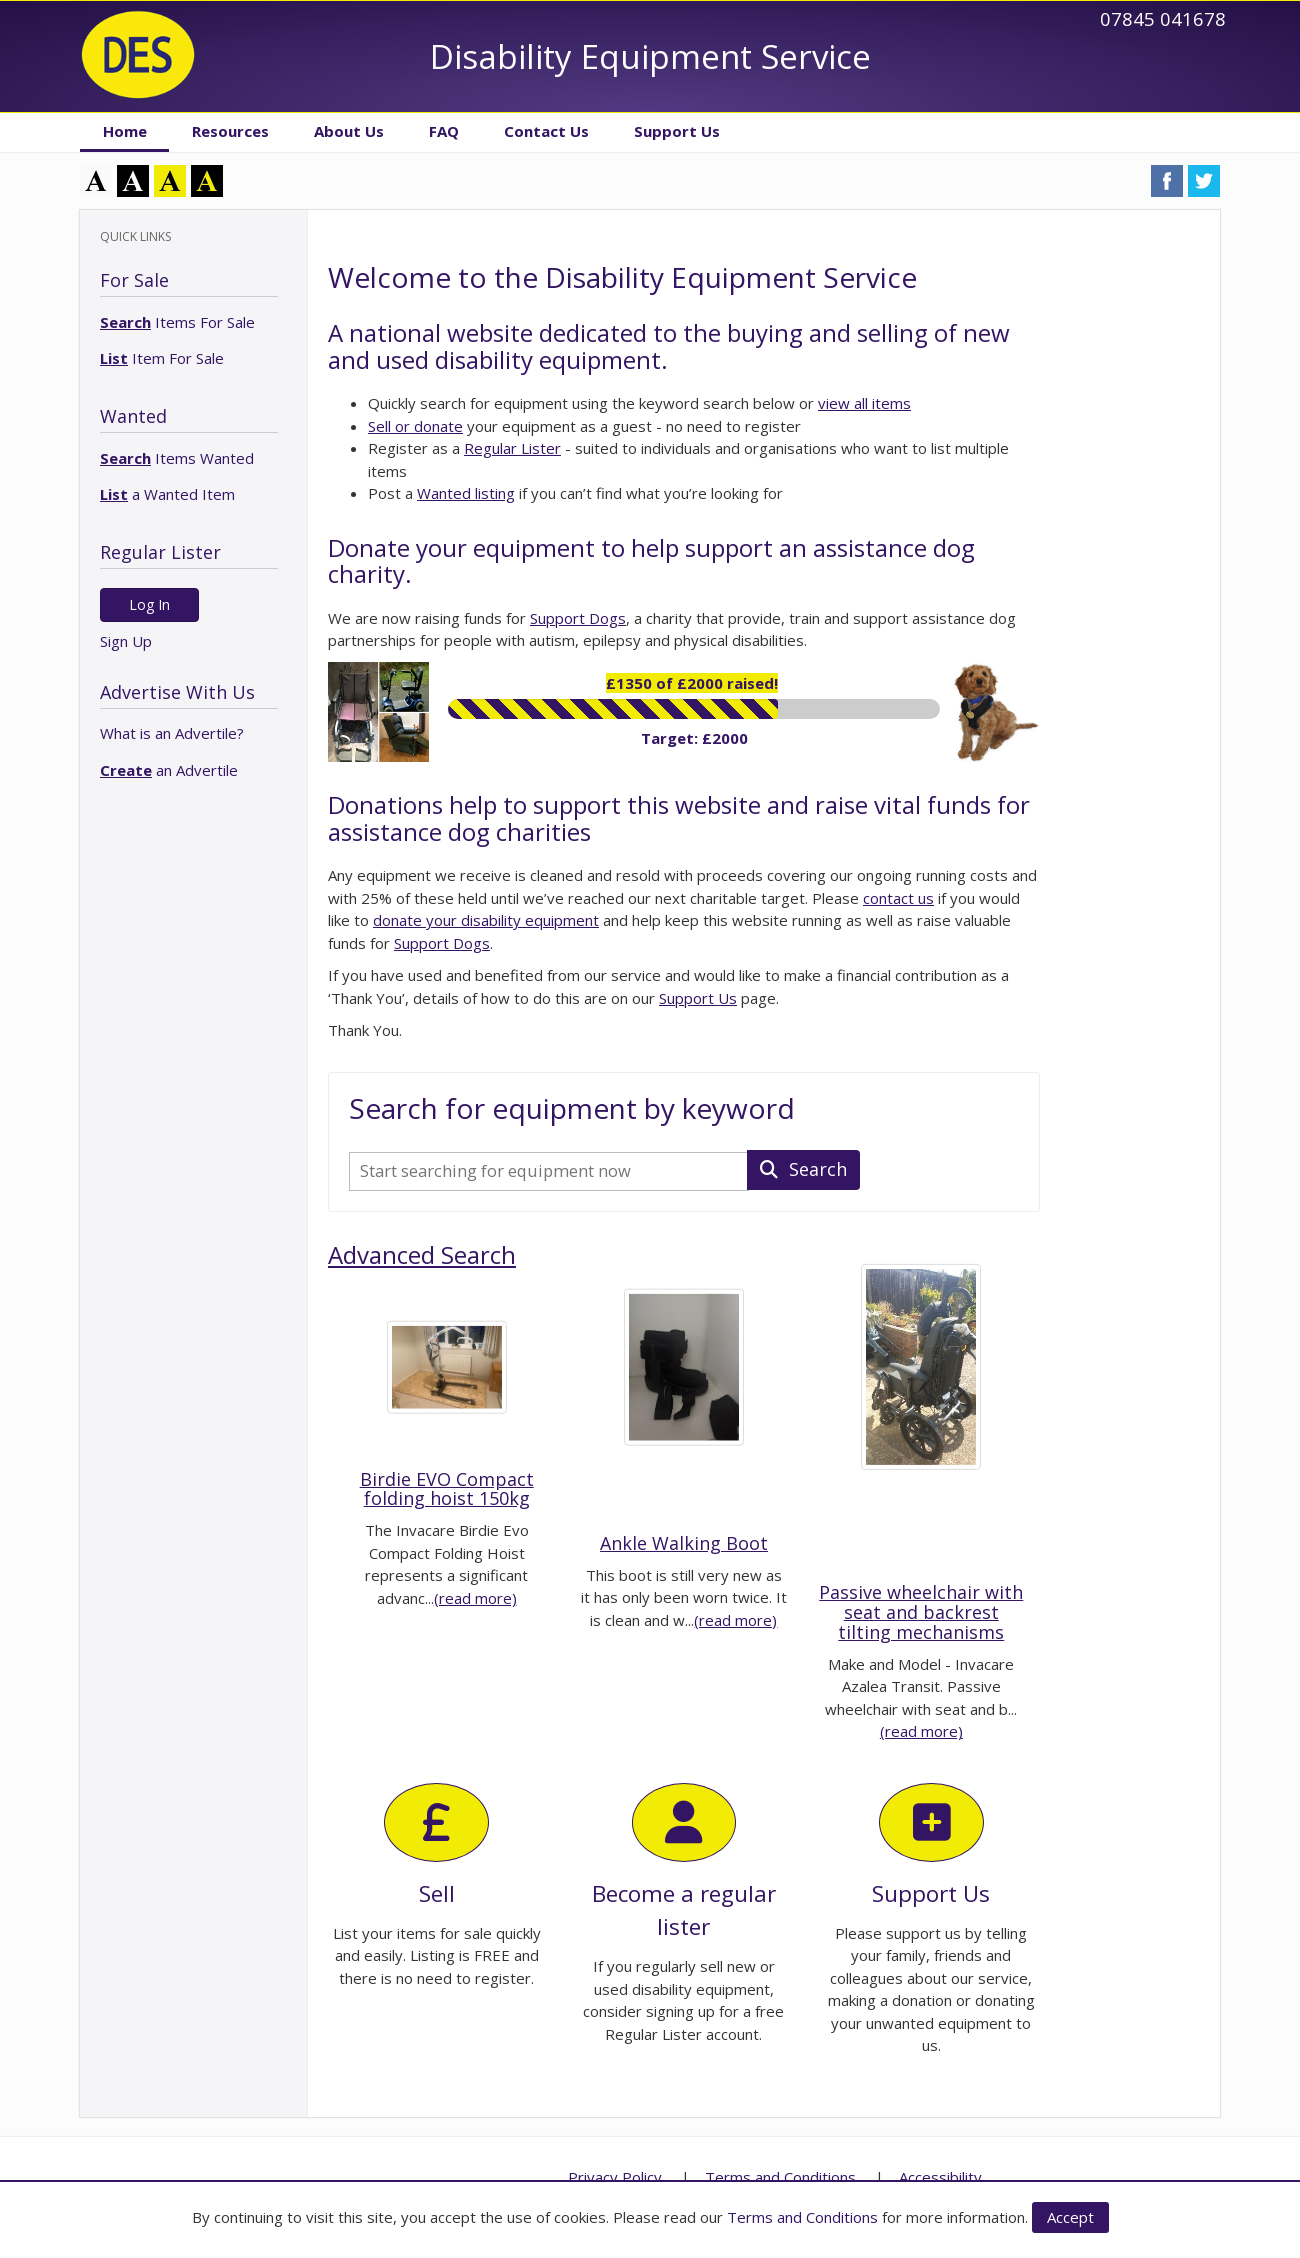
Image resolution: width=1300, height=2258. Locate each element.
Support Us (677, 131)
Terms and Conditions (802, 2217)
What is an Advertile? (172, 733)
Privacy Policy (615, 2177)
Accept (1070, 2217)
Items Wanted (177, 458)
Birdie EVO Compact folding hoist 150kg (447, 1489)
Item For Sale (162, 358)
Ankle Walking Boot (684, 1543)
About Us (349, 131)
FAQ (444, 131)
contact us (898, 898)
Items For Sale (177, 322)
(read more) (475, 1598)
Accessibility (940, 2177)
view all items (864, 403)
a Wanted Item (167, 494)
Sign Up (126, 641)
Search (803, 1169)
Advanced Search (422, 1254)
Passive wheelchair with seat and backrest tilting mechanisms (921, 1612)
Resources (230, 131)
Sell (436, 1846)
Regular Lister (512, 448)
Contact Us (546, 131)
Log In (149, 604)
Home (125, 131)
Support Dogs (578, 618)
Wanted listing (466, 493)
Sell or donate (415, 426)
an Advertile (169, 770)
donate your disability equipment (486, 920)
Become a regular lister (684, 1863)
